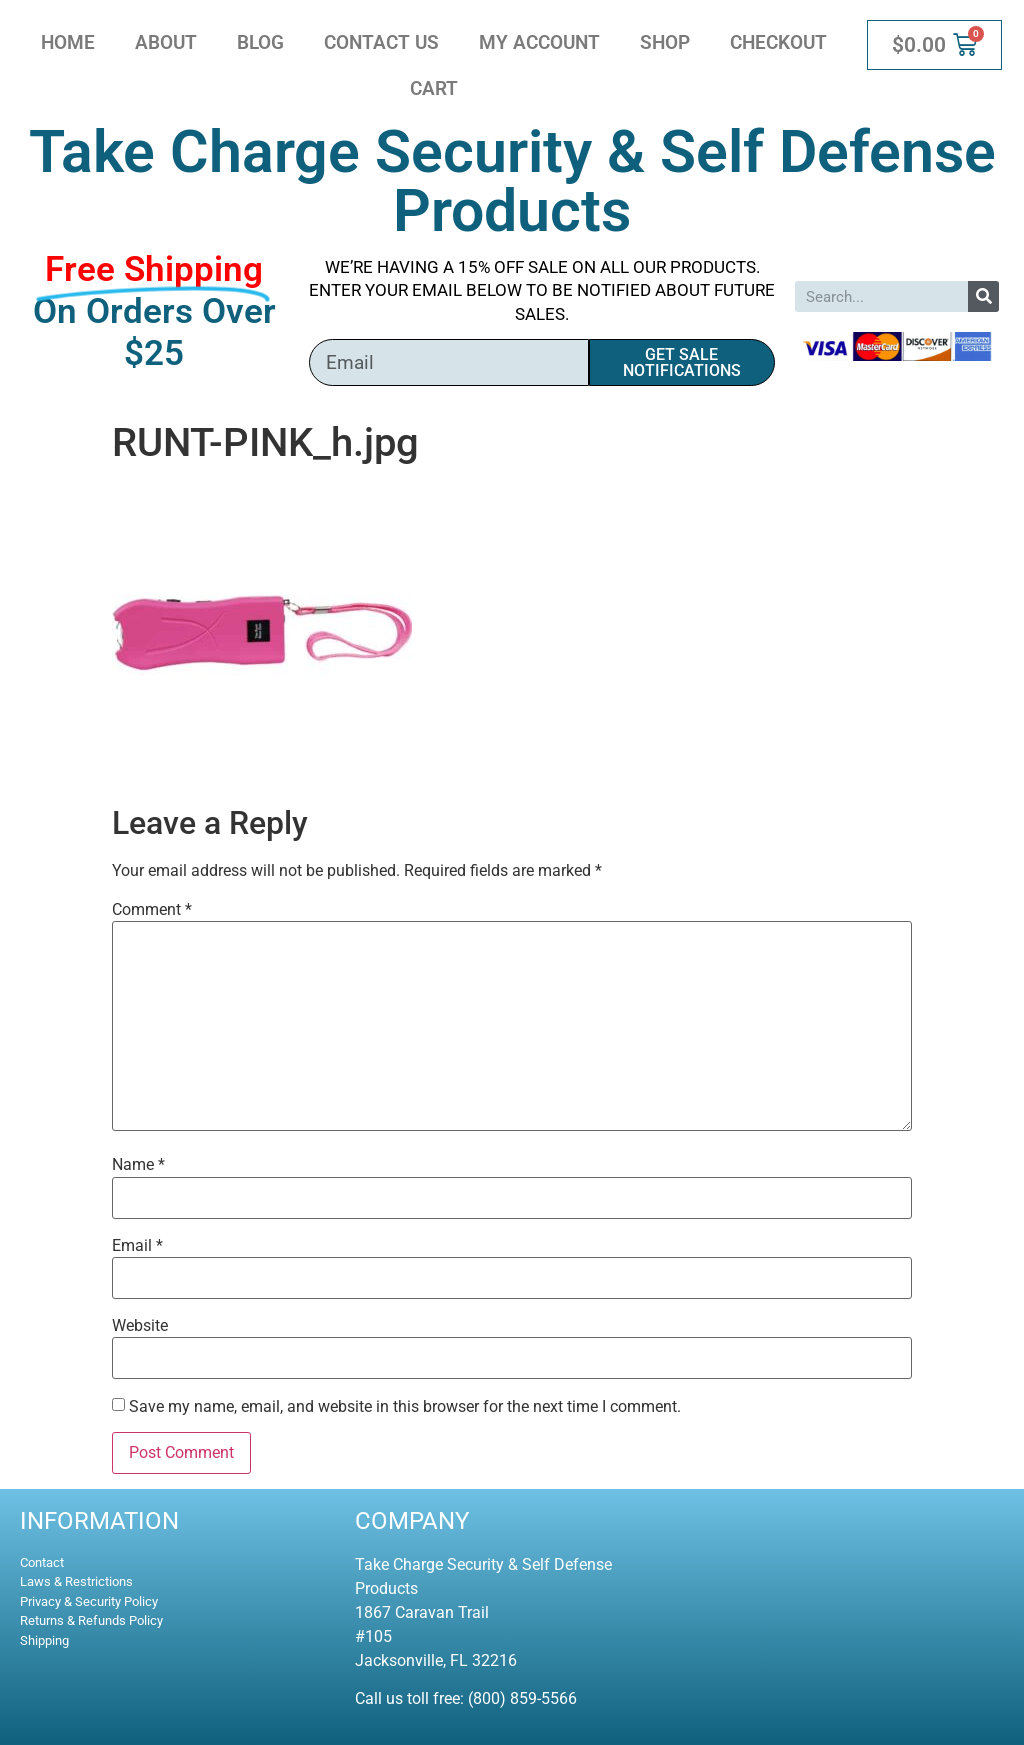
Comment (152, 910)
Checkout (778, 42)
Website (140, 1326)
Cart (434, 88)
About (166, 42)
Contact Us (381, 42)
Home (68, 42)
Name (138, 1165)
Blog (260, 42)
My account (539, 42)
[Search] (983, 296)
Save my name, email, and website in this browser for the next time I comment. (405, 1407)
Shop (665, 42)
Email (137, 1246)
